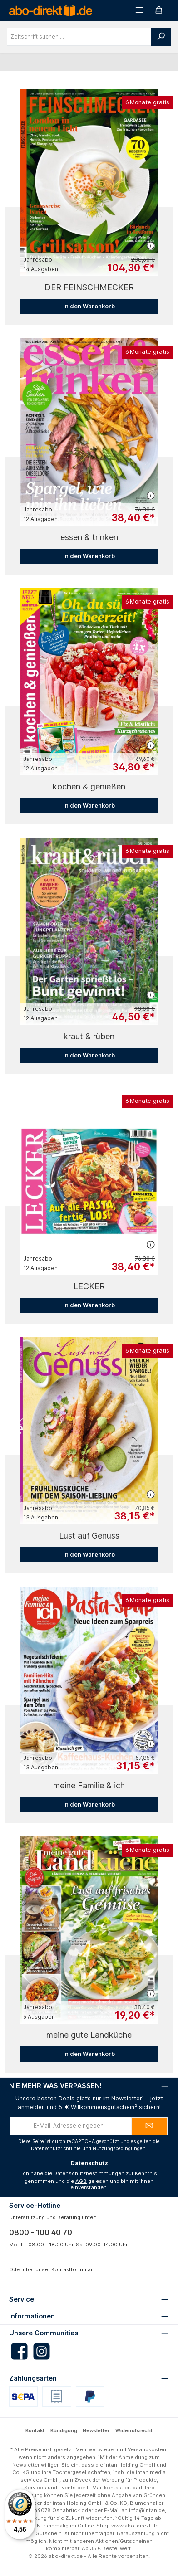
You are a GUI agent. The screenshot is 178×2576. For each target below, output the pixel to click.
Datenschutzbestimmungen (89, 2173)
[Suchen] (161, 37)
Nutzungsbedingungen (119, 2149)
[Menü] (139, 10)
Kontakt (34, 2430)
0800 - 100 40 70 (40, 2232)
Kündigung (63, 2430)
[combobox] (79, 37)
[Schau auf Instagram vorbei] (41, 2351)
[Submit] (149, 2126)
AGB (81, 2181)
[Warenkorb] (159, 10)
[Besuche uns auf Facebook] (19, 2351)
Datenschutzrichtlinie (56, 2149)
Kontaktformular (71, 2269)
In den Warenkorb (89, 306)
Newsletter (96, 2430)
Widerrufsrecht (134, 2430)
